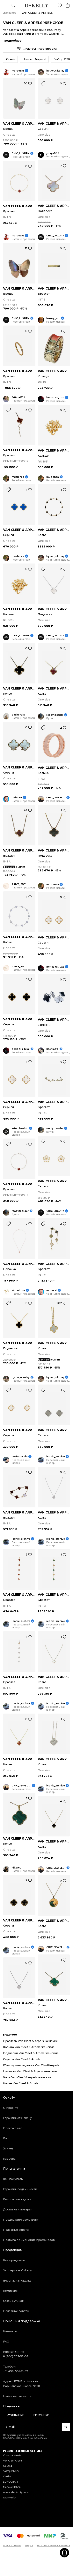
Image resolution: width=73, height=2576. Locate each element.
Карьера (9, 2158)
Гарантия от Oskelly (17, 2118)
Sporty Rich (10, 2497)
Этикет (8, 2148)
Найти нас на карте (17, 2396)
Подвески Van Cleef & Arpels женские (31, 2053)
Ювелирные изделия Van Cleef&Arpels (31, 2065)
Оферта (29, 2545)
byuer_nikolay (55, 70)
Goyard (7, 2465)
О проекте (10, 2108)
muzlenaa (18, 476)
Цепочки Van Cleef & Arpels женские (30, 2071)
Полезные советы (16, 2230)
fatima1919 (18, 397)
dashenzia (18, 714)
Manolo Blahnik (12, 2487)
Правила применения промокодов (29, 2240)
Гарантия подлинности (20, 2189)
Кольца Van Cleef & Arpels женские (29, 2047)
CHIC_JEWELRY (56, 797)
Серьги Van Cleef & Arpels (21, 2059)
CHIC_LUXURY (20, 153)
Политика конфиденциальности (53, 2545)
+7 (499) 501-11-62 (15, 2371)
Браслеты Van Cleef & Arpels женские (30, 2041)
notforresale (19, 1456)
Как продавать (14, 2260)
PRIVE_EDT (19, 884)
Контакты (10, 2331)
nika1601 (17, 1867)
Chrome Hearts (12, 2455)
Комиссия (10, 2290)
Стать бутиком (13, 2301)
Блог (6, 2138)
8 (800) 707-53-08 (15, 2356)
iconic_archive (55, 1456)
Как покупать (13, 2179)
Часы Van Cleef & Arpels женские (27, 2077)
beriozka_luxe (55, 397)
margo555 (18, 70)
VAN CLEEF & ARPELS (19, 123)
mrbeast (17, 797)
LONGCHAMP (11, 2481)
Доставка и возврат (17, 2209)
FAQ (6, 2341)
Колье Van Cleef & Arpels (21, 2083)
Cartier (7, 2476)
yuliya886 (52, 153)
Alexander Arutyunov (16, 2492)
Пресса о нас (12, 2128)
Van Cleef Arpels (12, 2460)
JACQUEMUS (10, 2471)
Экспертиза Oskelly (17, 2270)
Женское (10, 12)
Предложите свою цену (21, 2219)
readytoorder (54, 714)
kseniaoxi (52, 1048)
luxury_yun (53, 318)
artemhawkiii (20, 1128)
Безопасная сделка (17, 2199)
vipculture (18, 1290)
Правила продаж (12, 2545)
